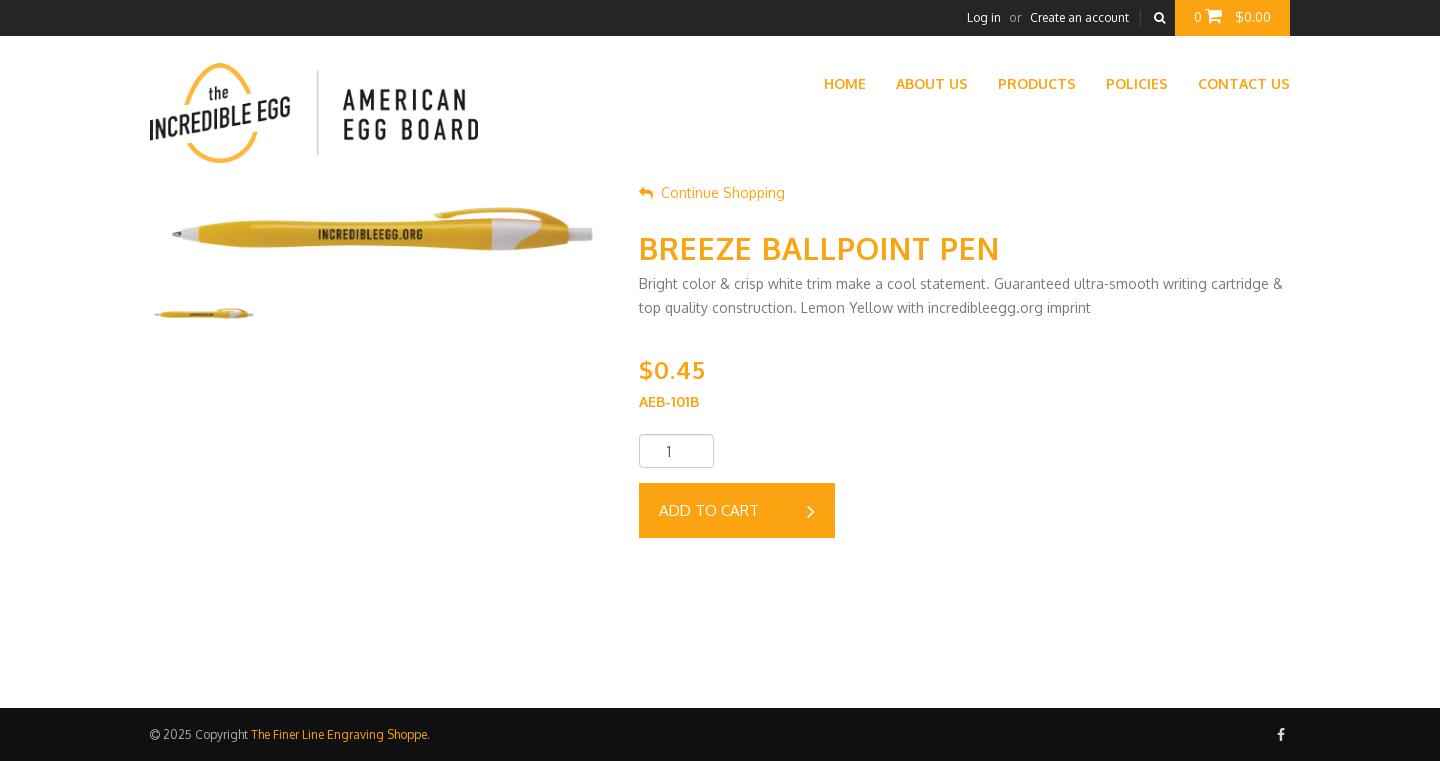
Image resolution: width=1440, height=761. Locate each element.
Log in (984, 17)
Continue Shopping (712, 192)
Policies (1137, 83)
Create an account (1079, 17)
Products (1037, 83)
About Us (932, 83)
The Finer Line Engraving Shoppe (339, 734)
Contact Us (1244, 83)
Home (845, 83)
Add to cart (737, 512)
